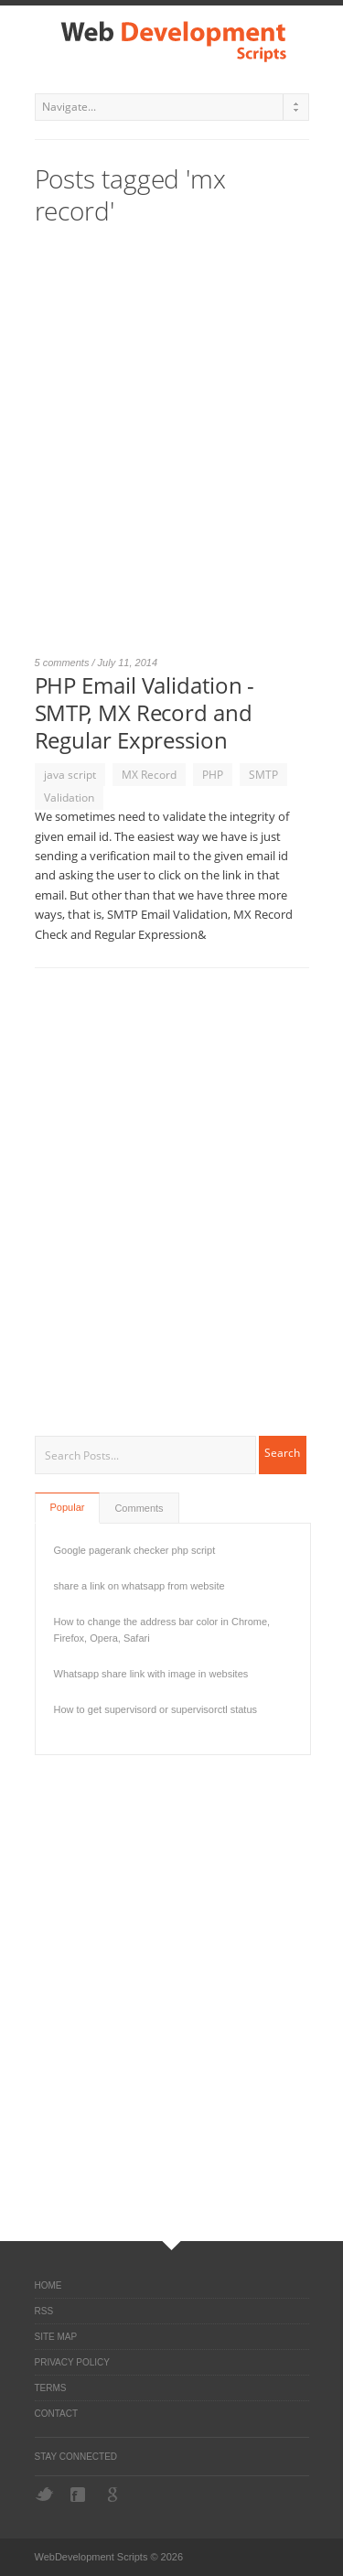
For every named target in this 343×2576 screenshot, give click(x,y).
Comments (138, 1508)
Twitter (44, 2494)
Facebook (79, 2494)
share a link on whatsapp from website (139, 1585)
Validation (69, 797)
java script (70, 774)
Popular (67, 1507)
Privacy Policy (72, 2362)
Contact (57, 2414)
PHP (212, 774)
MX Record (149, 774)
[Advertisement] (171, 448)
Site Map (56, 2337)
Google (114, 2494)
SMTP (263, 774)
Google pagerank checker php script (135, 1550)
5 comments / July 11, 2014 (96, 662)
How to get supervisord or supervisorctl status (156, 1709)
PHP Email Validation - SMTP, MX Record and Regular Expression (145, 712)
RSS (44, 2311)
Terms (51, 2388)
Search (282, 1452)
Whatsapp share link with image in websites (151, 1673)
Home (48, 2285)
